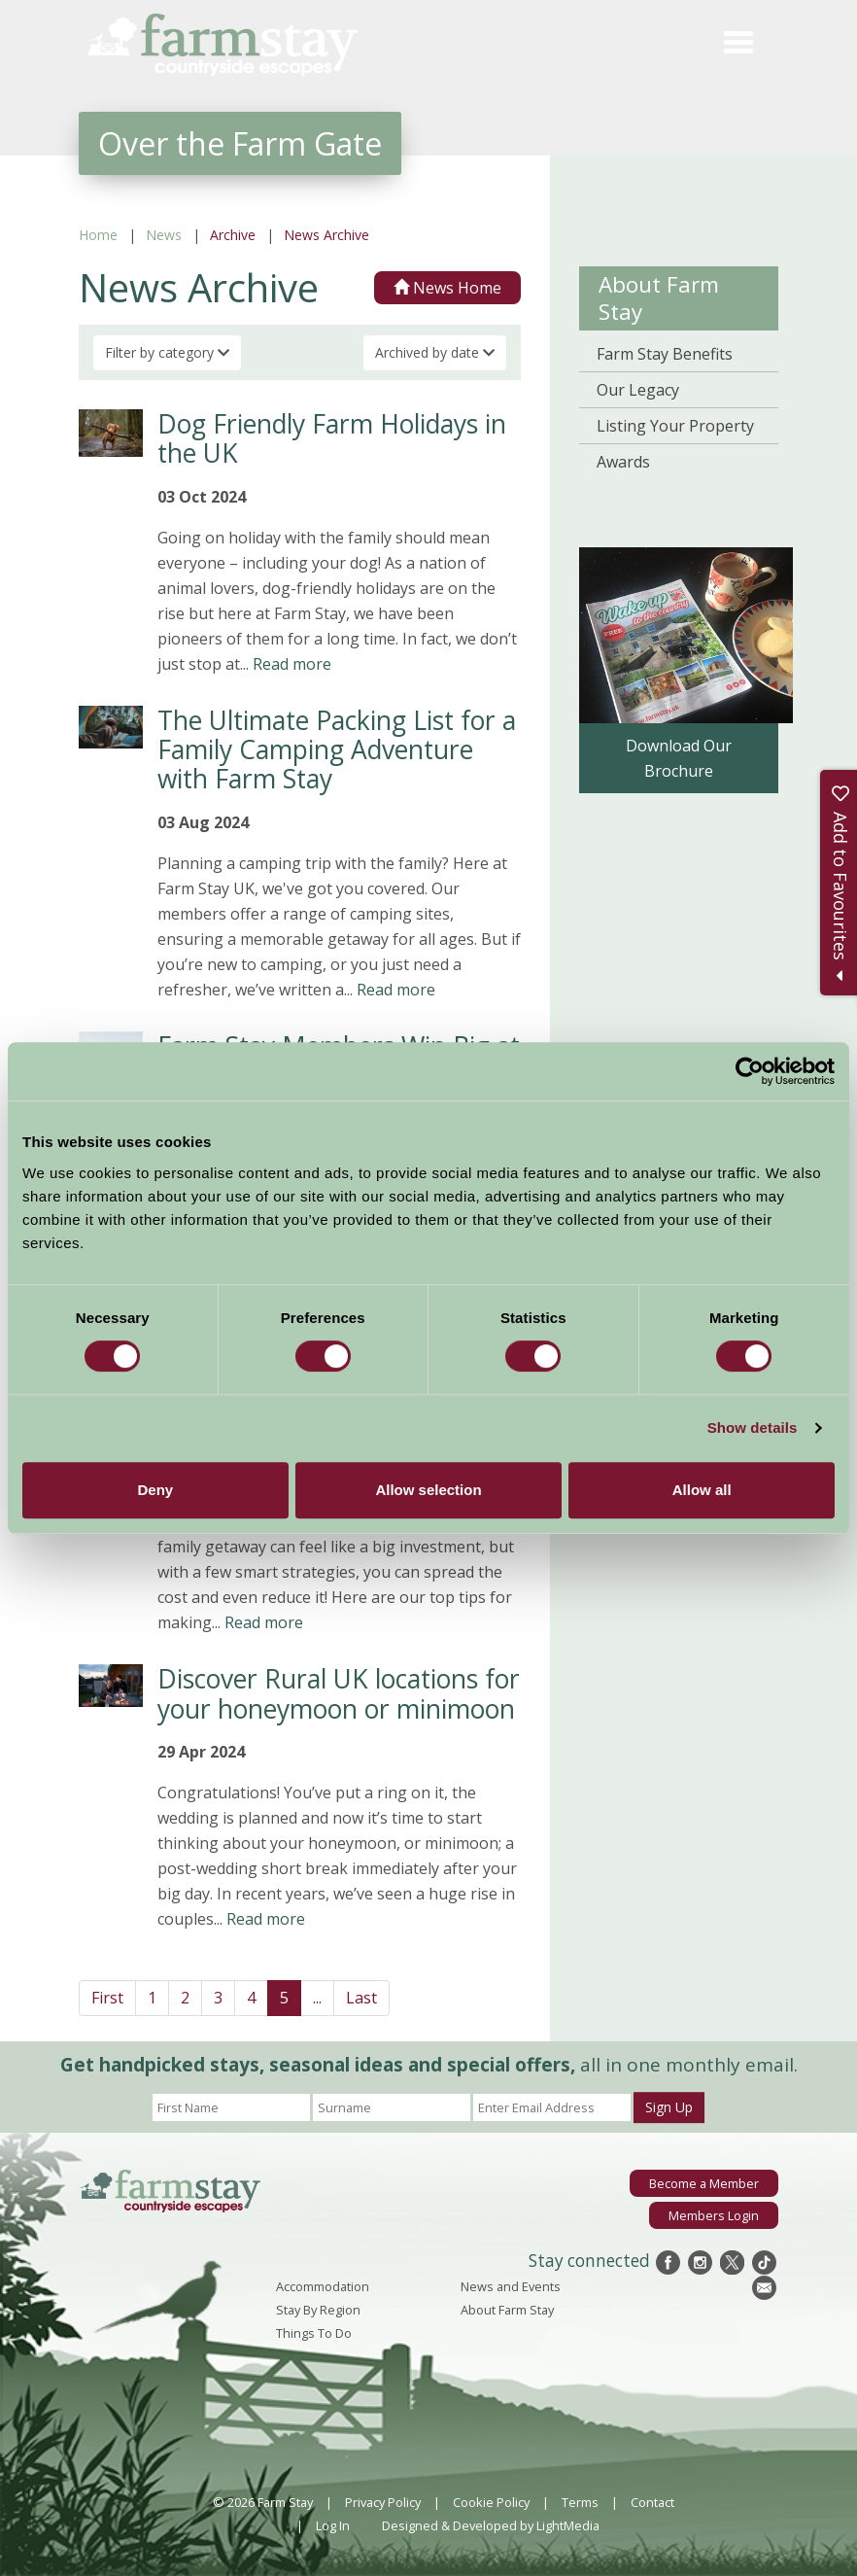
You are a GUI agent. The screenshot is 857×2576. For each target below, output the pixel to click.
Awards (623, 461)
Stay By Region (318, 2309)
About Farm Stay (659, 298)
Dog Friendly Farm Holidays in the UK (331, 438)
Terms (580, 2502)
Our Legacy (638, 389)
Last (361, 1997)
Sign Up (669, 2107)
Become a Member (704, 2183)
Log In (333, 2525)
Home (98, 235)
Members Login (713, 2215)
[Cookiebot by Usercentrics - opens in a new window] (750, 1071)
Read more (292, 664)
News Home (447, 287)
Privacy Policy (383, 2502)
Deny (155, 1489)
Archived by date (435, 352)
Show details (752, 1427)
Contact (652, 2502)
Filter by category (167, 352)
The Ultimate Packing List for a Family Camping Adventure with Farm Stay (336, 750)
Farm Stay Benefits (665, 354)
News (164, 235)
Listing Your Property (675, 425)
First (107, 1997)
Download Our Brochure (679, 758)
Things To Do (314, 2333)
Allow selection (428, 1489)
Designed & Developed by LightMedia (491, 2525)
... (317, 1997)
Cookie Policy (491, 2502)
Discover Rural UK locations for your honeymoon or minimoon (338, 1693)
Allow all (702, 1489)
